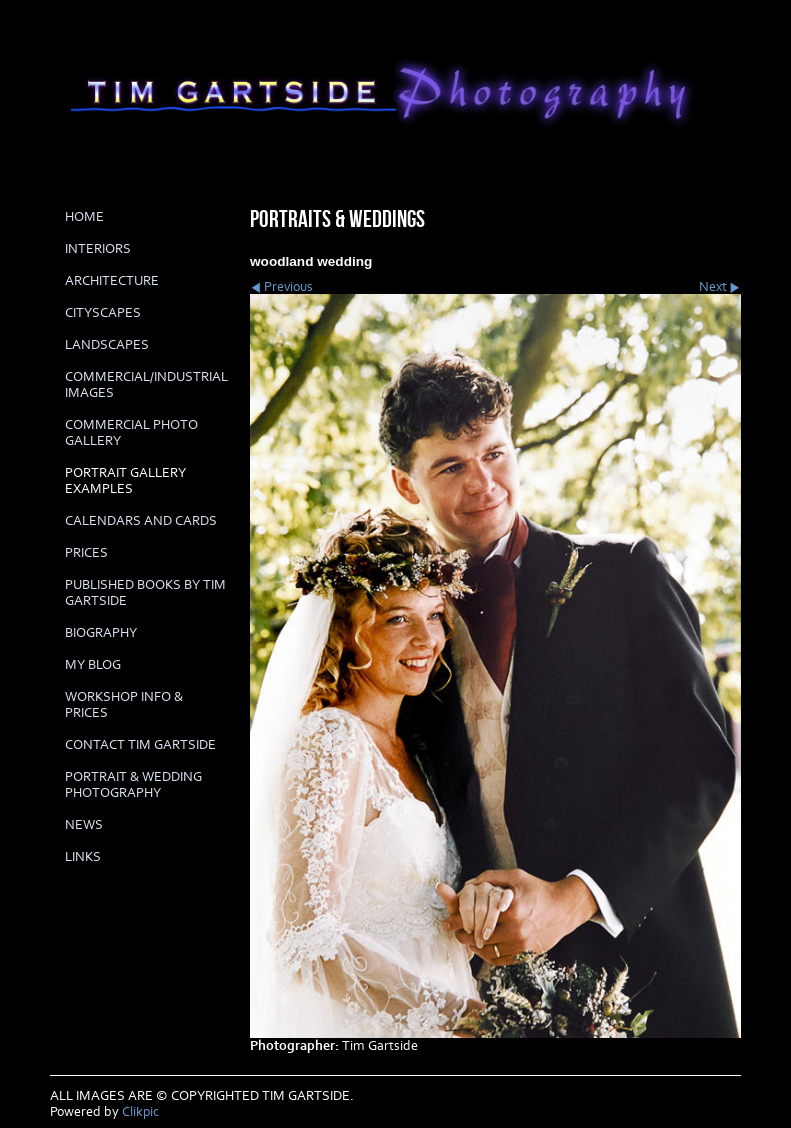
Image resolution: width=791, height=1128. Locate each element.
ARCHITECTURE (112, 281)
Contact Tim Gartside (140, 745)
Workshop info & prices (124, 705)
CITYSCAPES (103, 313)
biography (101, 633)
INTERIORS (98, 249)
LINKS (83, 857)
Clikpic (140, 1112)
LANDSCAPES (107, 345)
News (84, 825)
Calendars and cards (141, 521)
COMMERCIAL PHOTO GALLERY (131, 433)
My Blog (93, 665)
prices (86, 553)
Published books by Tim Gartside (145, 593)
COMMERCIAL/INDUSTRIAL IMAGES (146, 385)
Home (84, 217)
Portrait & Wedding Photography (133, 785)
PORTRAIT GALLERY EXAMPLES (125, 481)
